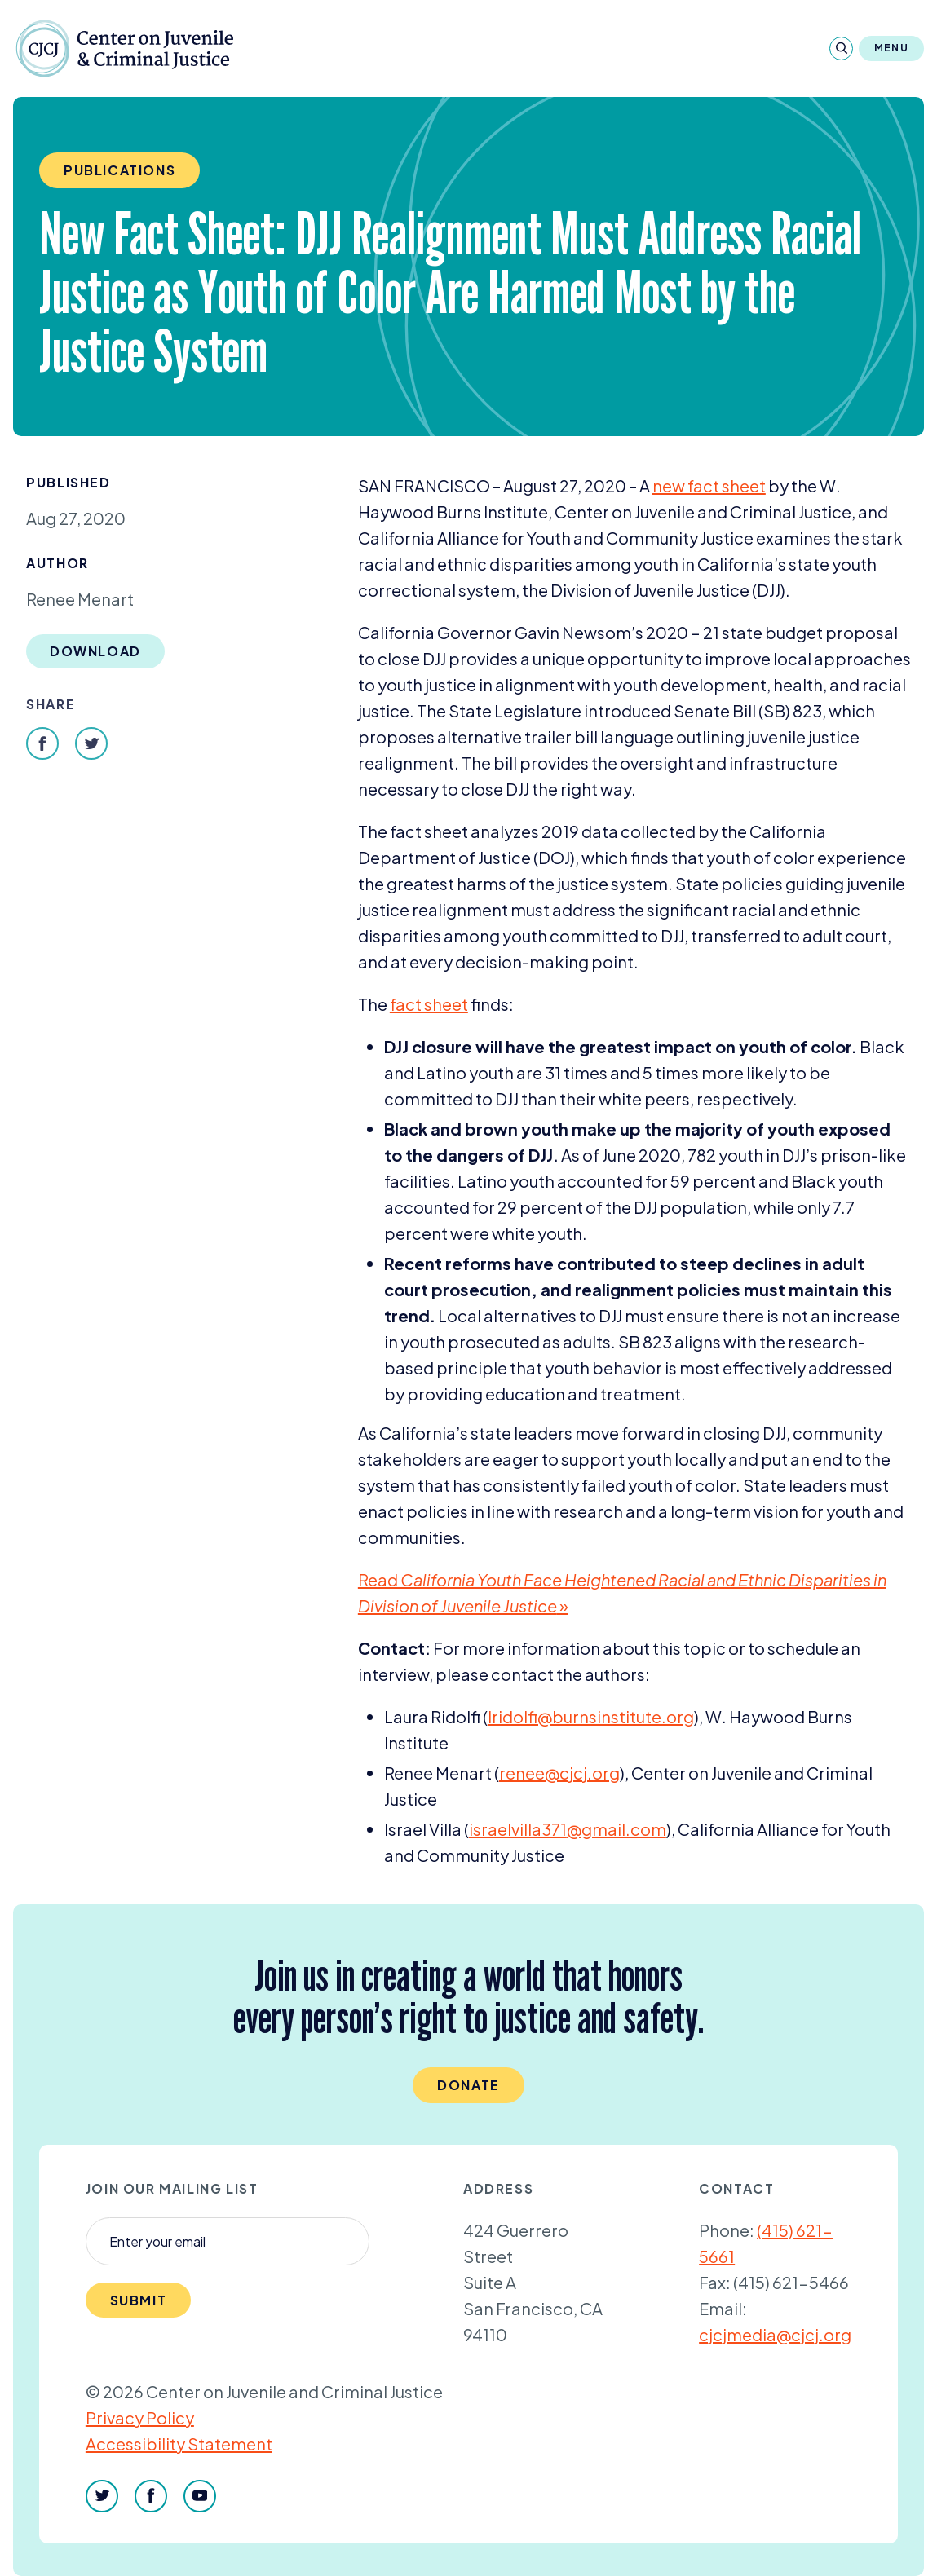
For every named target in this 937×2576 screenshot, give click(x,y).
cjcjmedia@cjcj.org (775, 2334)
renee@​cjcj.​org (559, 1772)
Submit (138, 2300)
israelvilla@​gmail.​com (567, 1829)
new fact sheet (709, 485)
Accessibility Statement (179, 2443)
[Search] (841, 48)
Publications (119, 170)
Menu (891, 48)
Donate (468, 2084)
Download (95, 650)
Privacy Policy (140, 2417)
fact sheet (429, 1004)
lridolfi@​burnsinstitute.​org (591, 1716)
